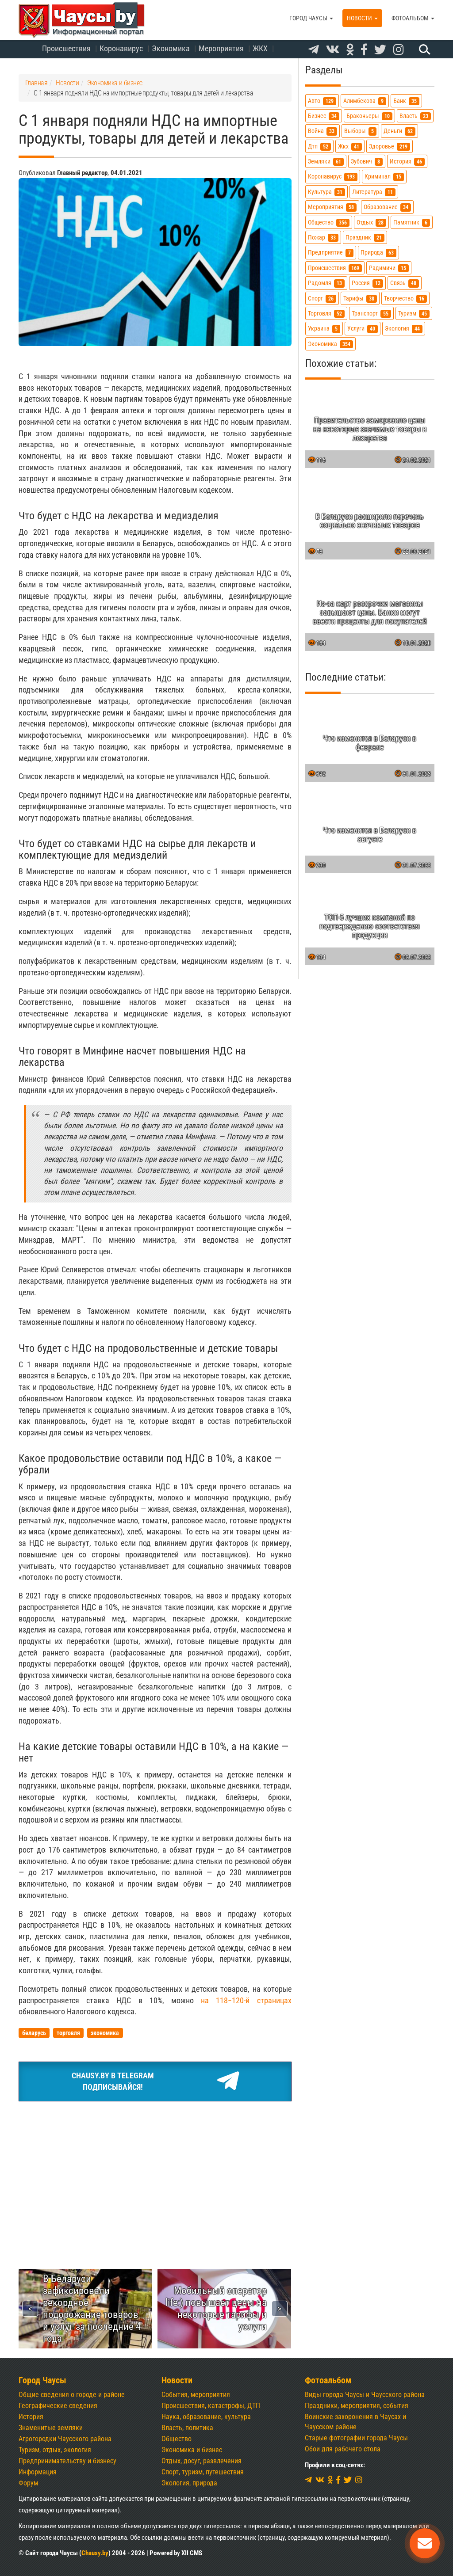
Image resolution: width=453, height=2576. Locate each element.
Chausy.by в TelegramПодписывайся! (155, 2081)
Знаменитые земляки (51, 2428)
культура (326, 192)
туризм (414, 313)
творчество (405, 298)
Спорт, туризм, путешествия (202, 2472)
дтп (319, 146)
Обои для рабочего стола (342, 2449)
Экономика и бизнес (191, 2450)
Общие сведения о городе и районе (72, 2394)
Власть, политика (187, 2428)
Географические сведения (58, 2405)
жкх (350, 146)
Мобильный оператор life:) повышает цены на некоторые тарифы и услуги (216, 2308)
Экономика (171, 48)
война (322, 131)
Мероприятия (221, 48)
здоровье (389, 146)
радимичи (389, 268)
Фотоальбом (413, 18)
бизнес (323, 116)
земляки (326, 161)
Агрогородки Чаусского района (65, 2439)
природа (378, 252)
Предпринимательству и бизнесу (67, 2461)
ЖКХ (260, 48)
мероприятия (332, 207)
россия (367, 283)
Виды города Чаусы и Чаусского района (365, 2394)
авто (322, 101)
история (407, 161)
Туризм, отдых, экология (55, 2450)
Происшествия (66, 48)
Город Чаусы (311, 18)
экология (403, 328)
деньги (399, 131)
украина (324, 328)
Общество (176, 2439)
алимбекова (364, 101)
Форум (28, 2483)
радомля (326, 283)
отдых (371, 222)
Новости (362, 18)
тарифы (360, 298)
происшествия (335, 268)
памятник (411, 222)
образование (387, 207)
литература (373, 192)
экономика (330, 344)
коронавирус (332, 176)
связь (404, 283)
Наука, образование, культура (206, 2416)
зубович (367, 161)
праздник (365, 237)
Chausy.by (94, 2553)
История (31, 2416)
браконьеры (369, 116)
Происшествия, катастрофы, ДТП (210, 2405)
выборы (360, 131)
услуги (362, 328)
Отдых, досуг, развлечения (201, 2461)
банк (406, 101)
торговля (326, 313)
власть (415, 116)
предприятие (330, 252)
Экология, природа (189, 2483)
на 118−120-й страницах (246, 2000)
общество (328, 222)
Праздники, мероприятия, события (356, 2405)
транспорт (371, 313)
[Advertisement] (155, 2174)
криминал (384, 176)
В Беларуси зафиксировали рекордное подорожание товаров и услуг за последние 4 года (92, 2308)
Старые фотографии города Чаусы (356, 2438)
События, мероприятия (195, 2394)
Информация (38, 2472)
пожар (323, 237)
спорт (322, 298)
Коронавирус (121, 48)
